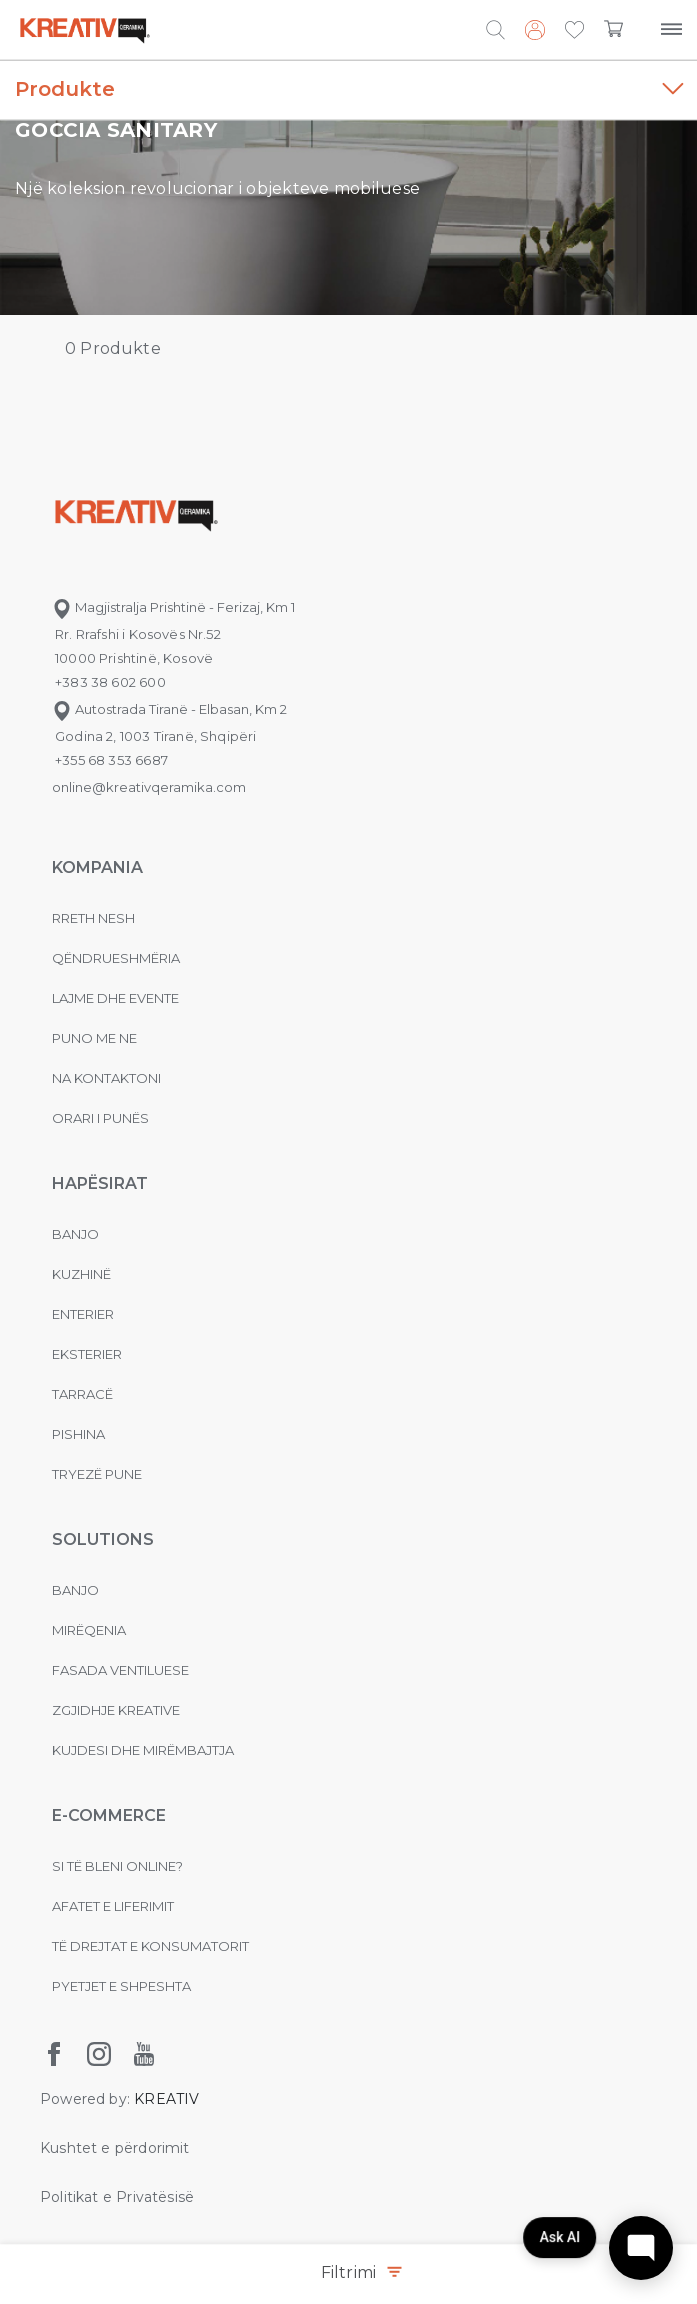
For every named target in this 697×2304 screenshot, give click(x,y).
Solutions (103, 1539)
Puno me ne (94, 1038)
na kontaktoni (106, 1078)
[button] (574, 31)
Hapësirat (100, 1183)
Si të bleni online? (117, 1866)
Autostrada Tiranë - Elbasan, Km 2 (169, 709)
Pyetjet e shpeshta (121, 1986)
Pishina (78, 1434)
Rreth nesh (93, 918)
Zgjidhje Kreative (116, 1710)
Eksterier (87, 1354)
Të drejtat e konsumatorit (150, 1946)
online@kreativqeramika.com (149, 787)
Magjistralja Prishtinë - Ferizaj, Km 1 (173, 607)
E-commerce (109, 1815)
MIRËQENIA (89, 1630)
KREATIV (166, 2099)
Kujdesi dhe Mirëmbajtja (143, 1750)
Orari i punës (100, 1118)
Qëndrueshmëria (116, 958)
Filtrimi (361, 2272)
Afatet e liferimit (113, 1906)
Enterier (83, 1314)
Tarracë (82, 1394)
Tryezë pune (97, 1474)
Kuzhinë (81, 1274)
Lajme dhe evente (115, 998)
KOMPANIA (97, 867)
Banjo (75, 1234)
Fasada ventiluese (120, 1670)
